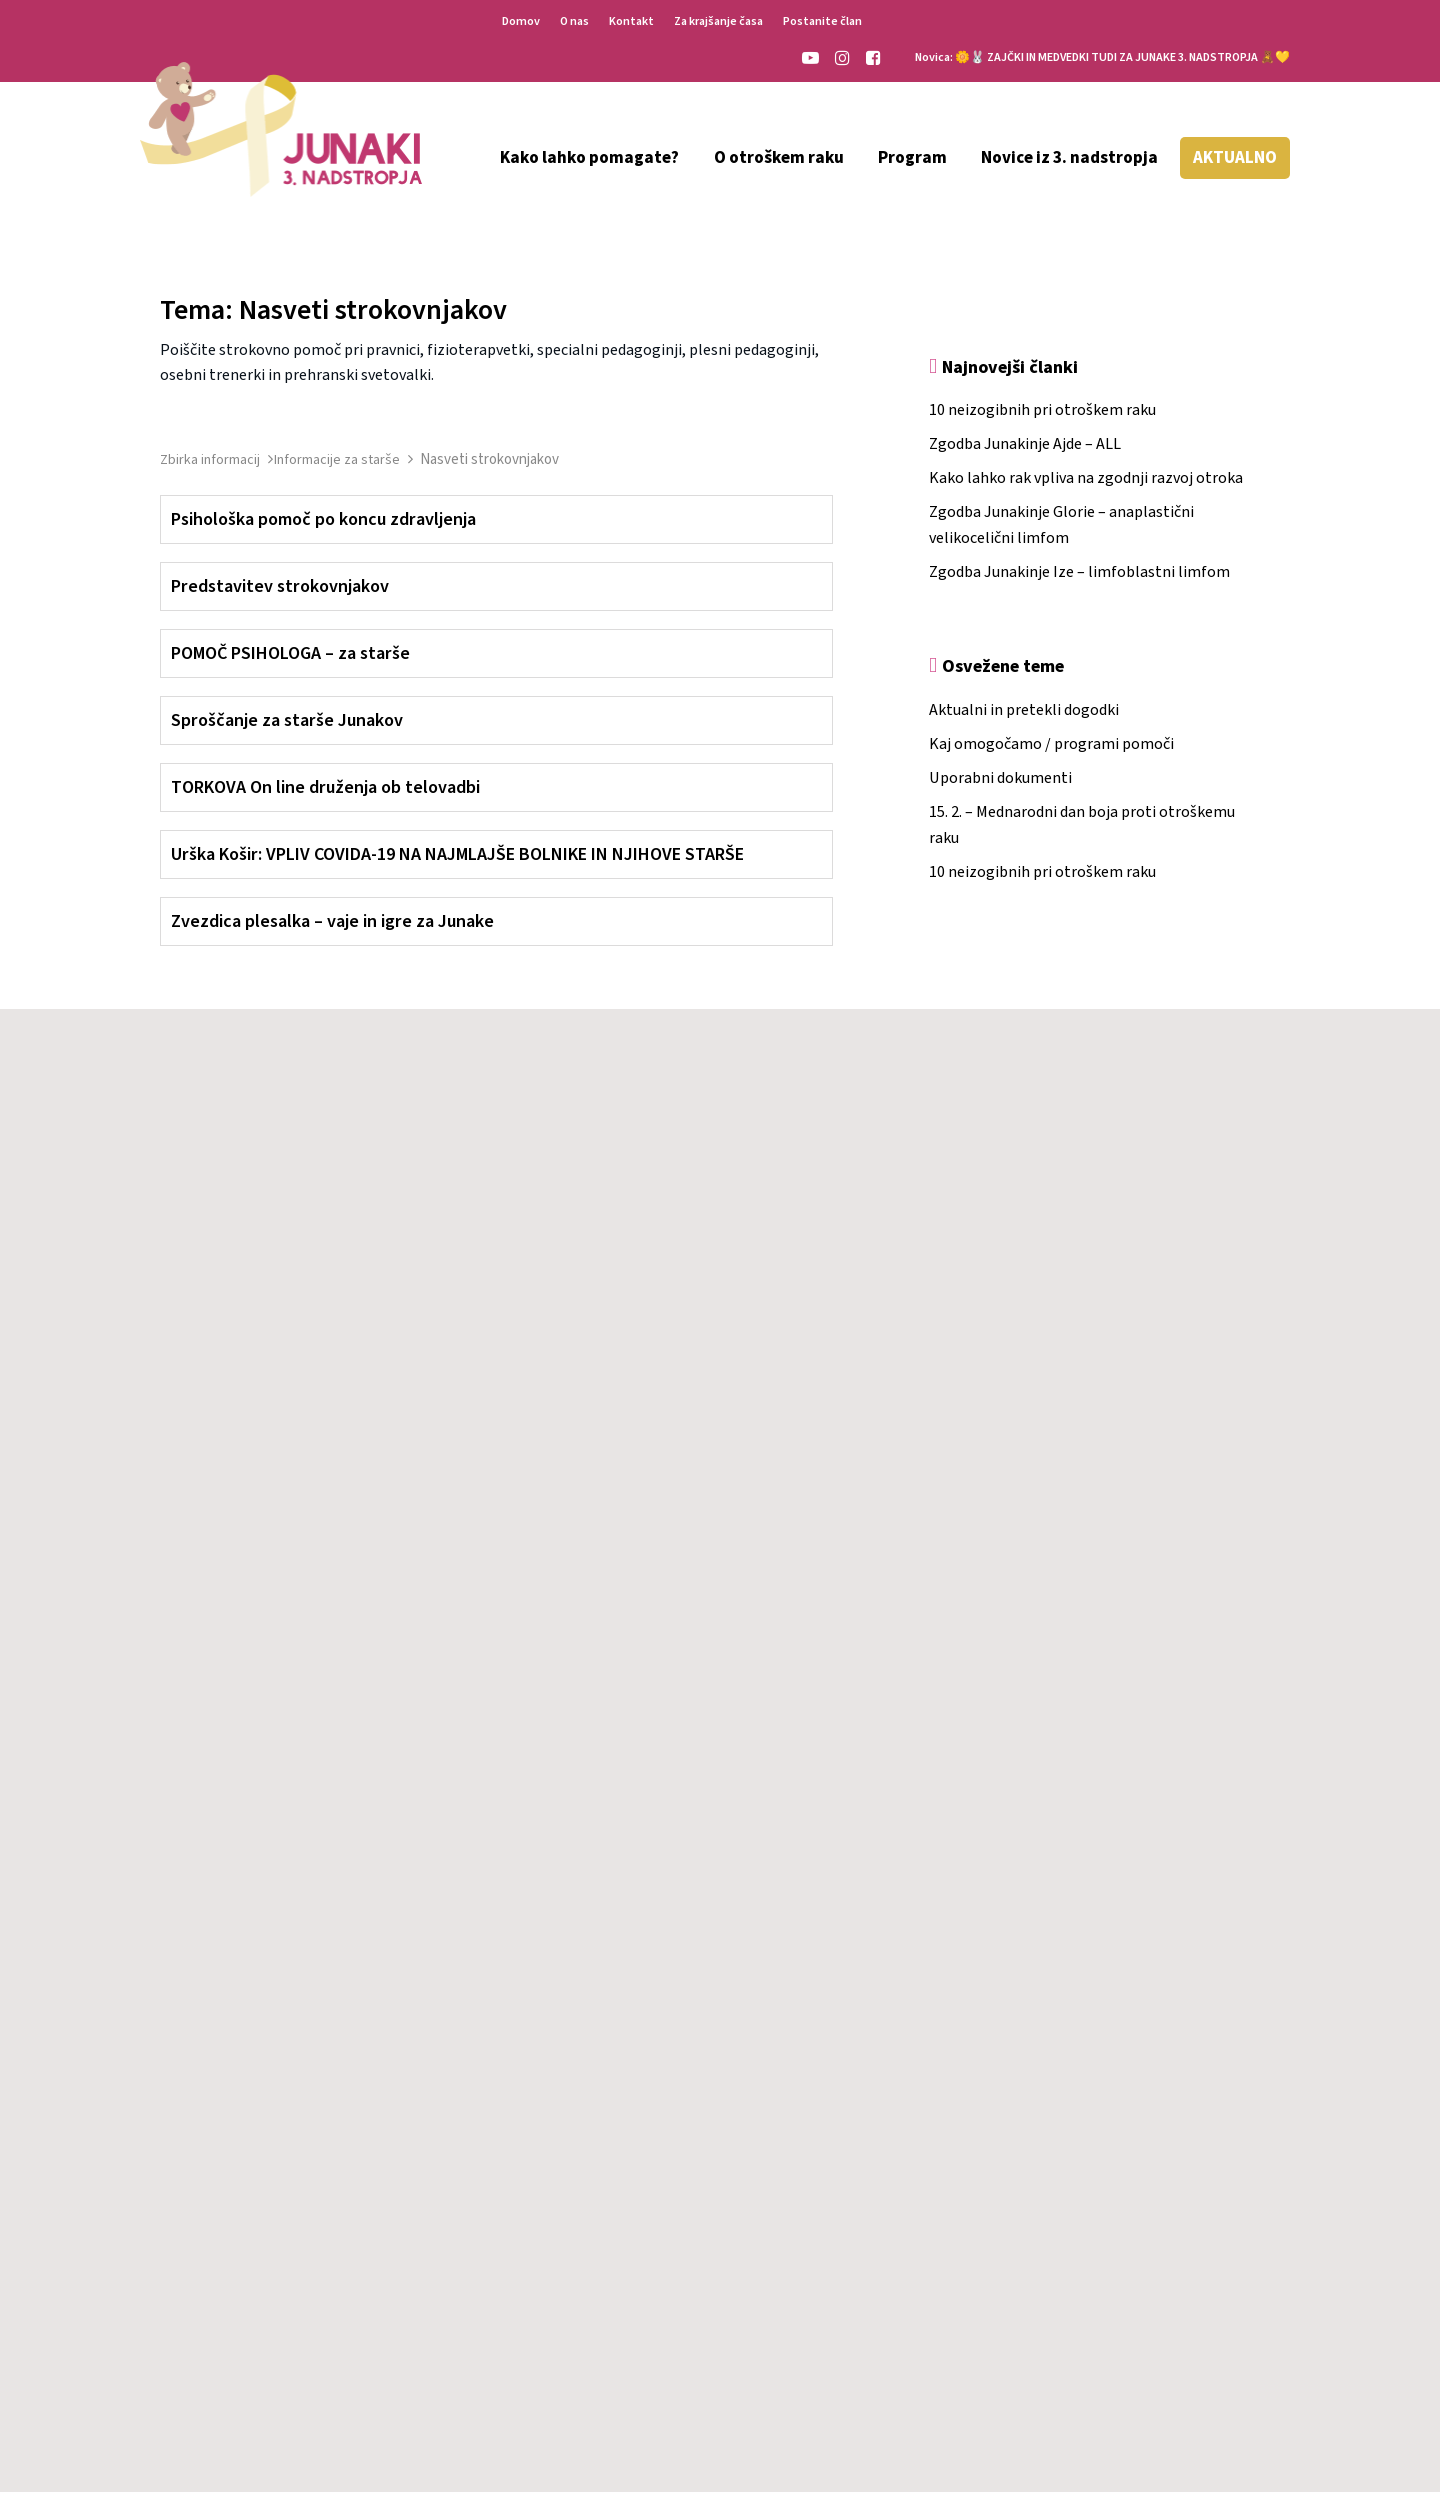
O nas (574, 22)
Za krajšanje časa (718, 22)
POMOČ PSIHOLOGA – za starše (290, 663)
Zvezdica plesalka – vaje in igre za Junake (332, 931)
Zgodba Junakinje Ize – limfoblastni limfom (1079, 582)
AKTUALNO (1235, 158)
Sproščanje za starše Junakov (287, 730)
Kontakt (631, 22)
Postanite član (822, 22)
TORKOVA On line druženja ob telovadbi (325, 797)
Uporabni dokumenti (1000, 788)
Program (912, 158)
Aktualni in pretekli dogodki (1024, 720)
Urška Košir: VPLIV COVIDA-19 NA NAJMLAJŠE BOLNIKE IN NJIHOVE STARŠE (457, 864)
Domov (521, 22)
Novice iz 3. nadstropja (1069, 158)
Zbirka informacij (211, 470)
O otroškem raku (779, 158)
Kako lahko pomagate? (589, 158)
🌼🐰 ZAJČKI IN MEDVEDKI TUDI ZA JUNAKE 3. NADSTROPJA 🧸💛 (1122, 57)
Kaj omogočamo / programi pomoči (1051, 754)
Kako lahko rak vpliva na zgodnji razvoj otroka (1086, 488)
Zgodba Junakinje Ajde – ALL (1025, 454)
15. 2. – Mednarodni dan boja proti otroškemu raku (1082, 835)
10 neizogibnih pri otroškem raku (1042, 420)
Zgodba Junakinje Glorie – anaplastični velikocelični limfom (1061, 535)
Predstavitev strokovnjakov (280, 596)
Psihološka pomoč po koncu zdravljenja (323, 529)
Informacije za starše (338, 470)
